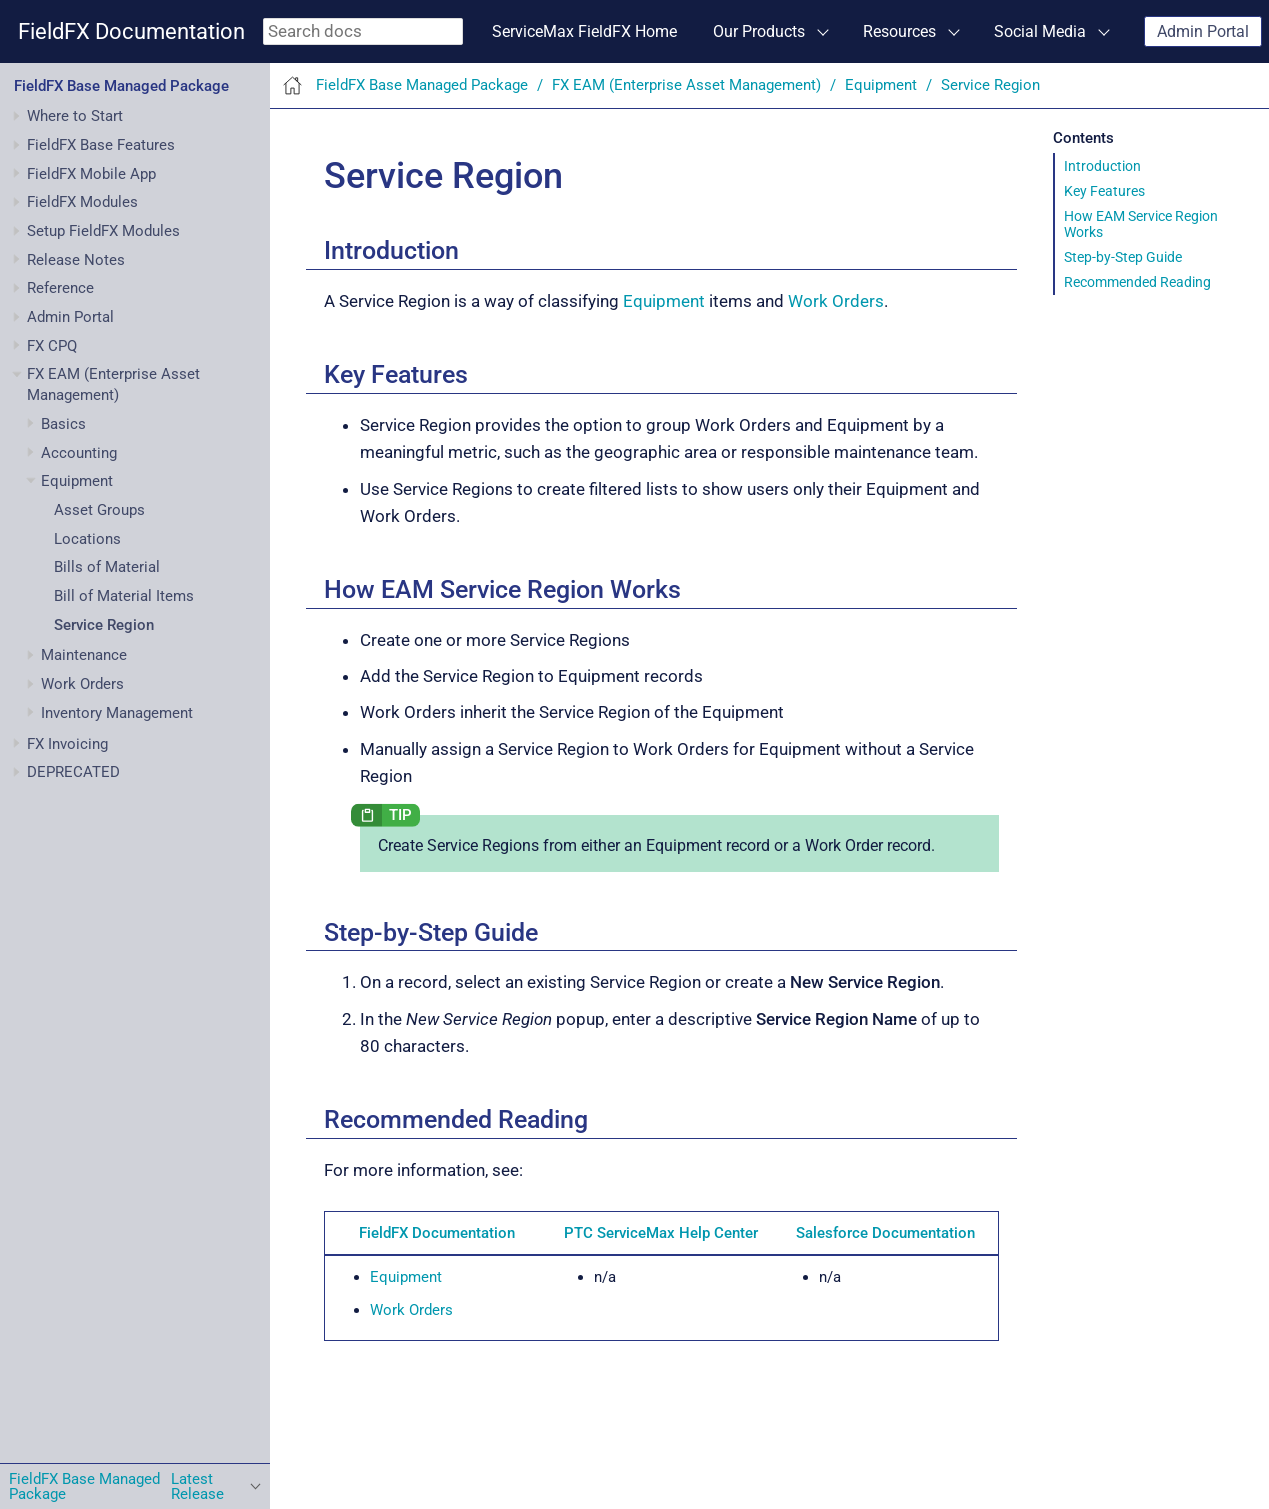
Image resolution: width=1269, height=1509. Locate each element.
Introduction (1102, 166)
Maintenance (84, 655)
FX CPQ (52, 346)
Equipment (77, 481)
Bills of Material (107, 567)
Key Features (1104, 191)
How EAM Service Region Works (1141, 224)
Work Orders (82, 684)
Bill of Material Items (124, 596)
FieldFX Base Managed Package (121, 86)
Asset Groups (99, 510)
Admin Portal (1203, 31)
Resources (899, 31)
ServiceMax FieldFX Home (584, 31)
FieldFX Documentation (131, 31)
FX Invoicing (67, 744)
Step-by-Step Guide (1123, 257)
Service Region (104, 625)
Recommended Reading (1137, 282)
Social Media (1040, 31)
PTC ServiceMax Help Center (661, 1233)
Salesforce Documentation (885, 1233)
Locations (87, 539)
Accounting (79, 453)
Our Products (759, 31)
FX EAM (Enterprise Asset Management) (686, 85)
